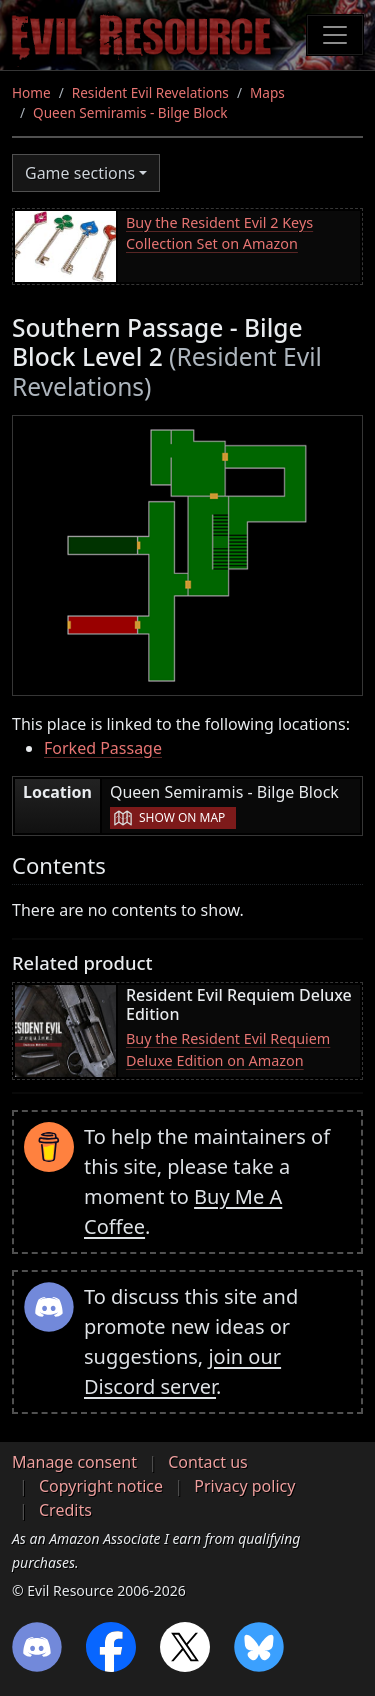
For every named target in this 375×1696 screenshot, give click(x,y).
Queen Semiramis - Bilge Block (130, 112)
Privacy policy (244, 1486)
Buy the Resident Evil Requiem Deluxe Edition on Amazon (228, 1049)
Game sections (80, 173)
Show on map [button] (182, 817)
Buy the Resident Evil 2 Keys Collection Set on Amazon (219, 233)
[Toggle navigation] (335, 35)
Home (31, 92)
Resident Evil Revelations (150, 92)
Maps (267, 92)
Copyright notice (101, 1486)
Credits (65, 1510)
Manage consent (74, 1462)
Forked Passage (103, 748)
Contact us (208, 1462)
